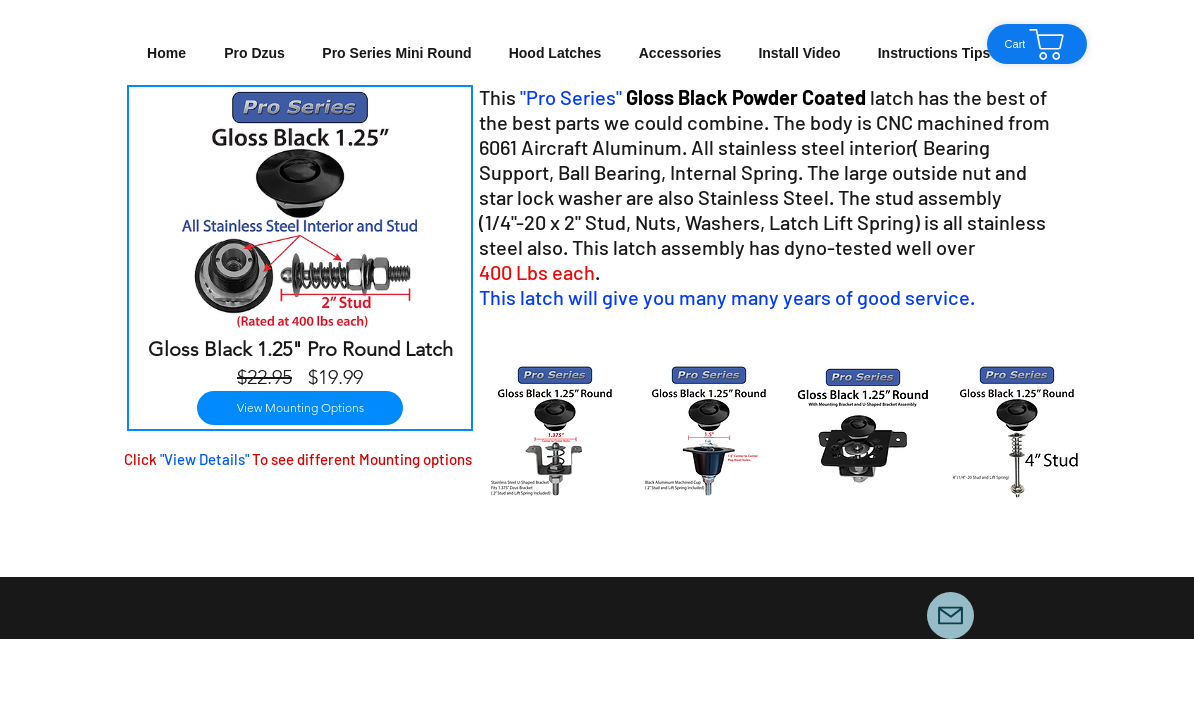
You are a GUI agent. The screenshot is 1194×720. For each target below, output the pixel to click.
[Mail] (950, 615)
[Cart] (1037, 44)
